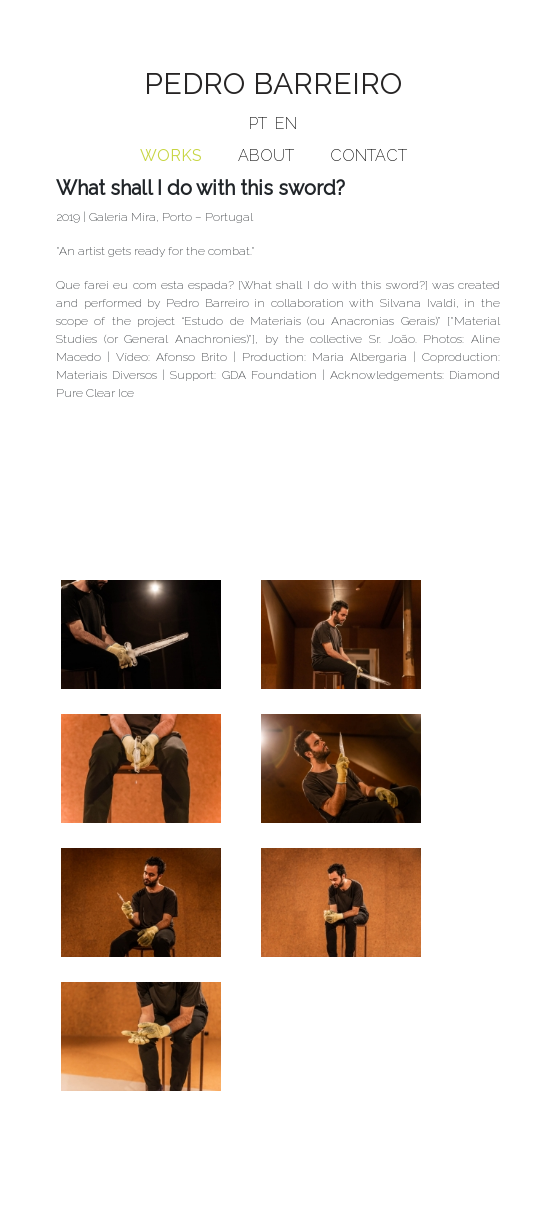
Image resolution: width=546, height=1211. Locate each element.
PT (258, 123)
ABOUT (266, 155)
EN (286, 123)
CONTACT (368, 155)
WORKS (171, 155)
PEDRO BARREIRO (273, 83)
